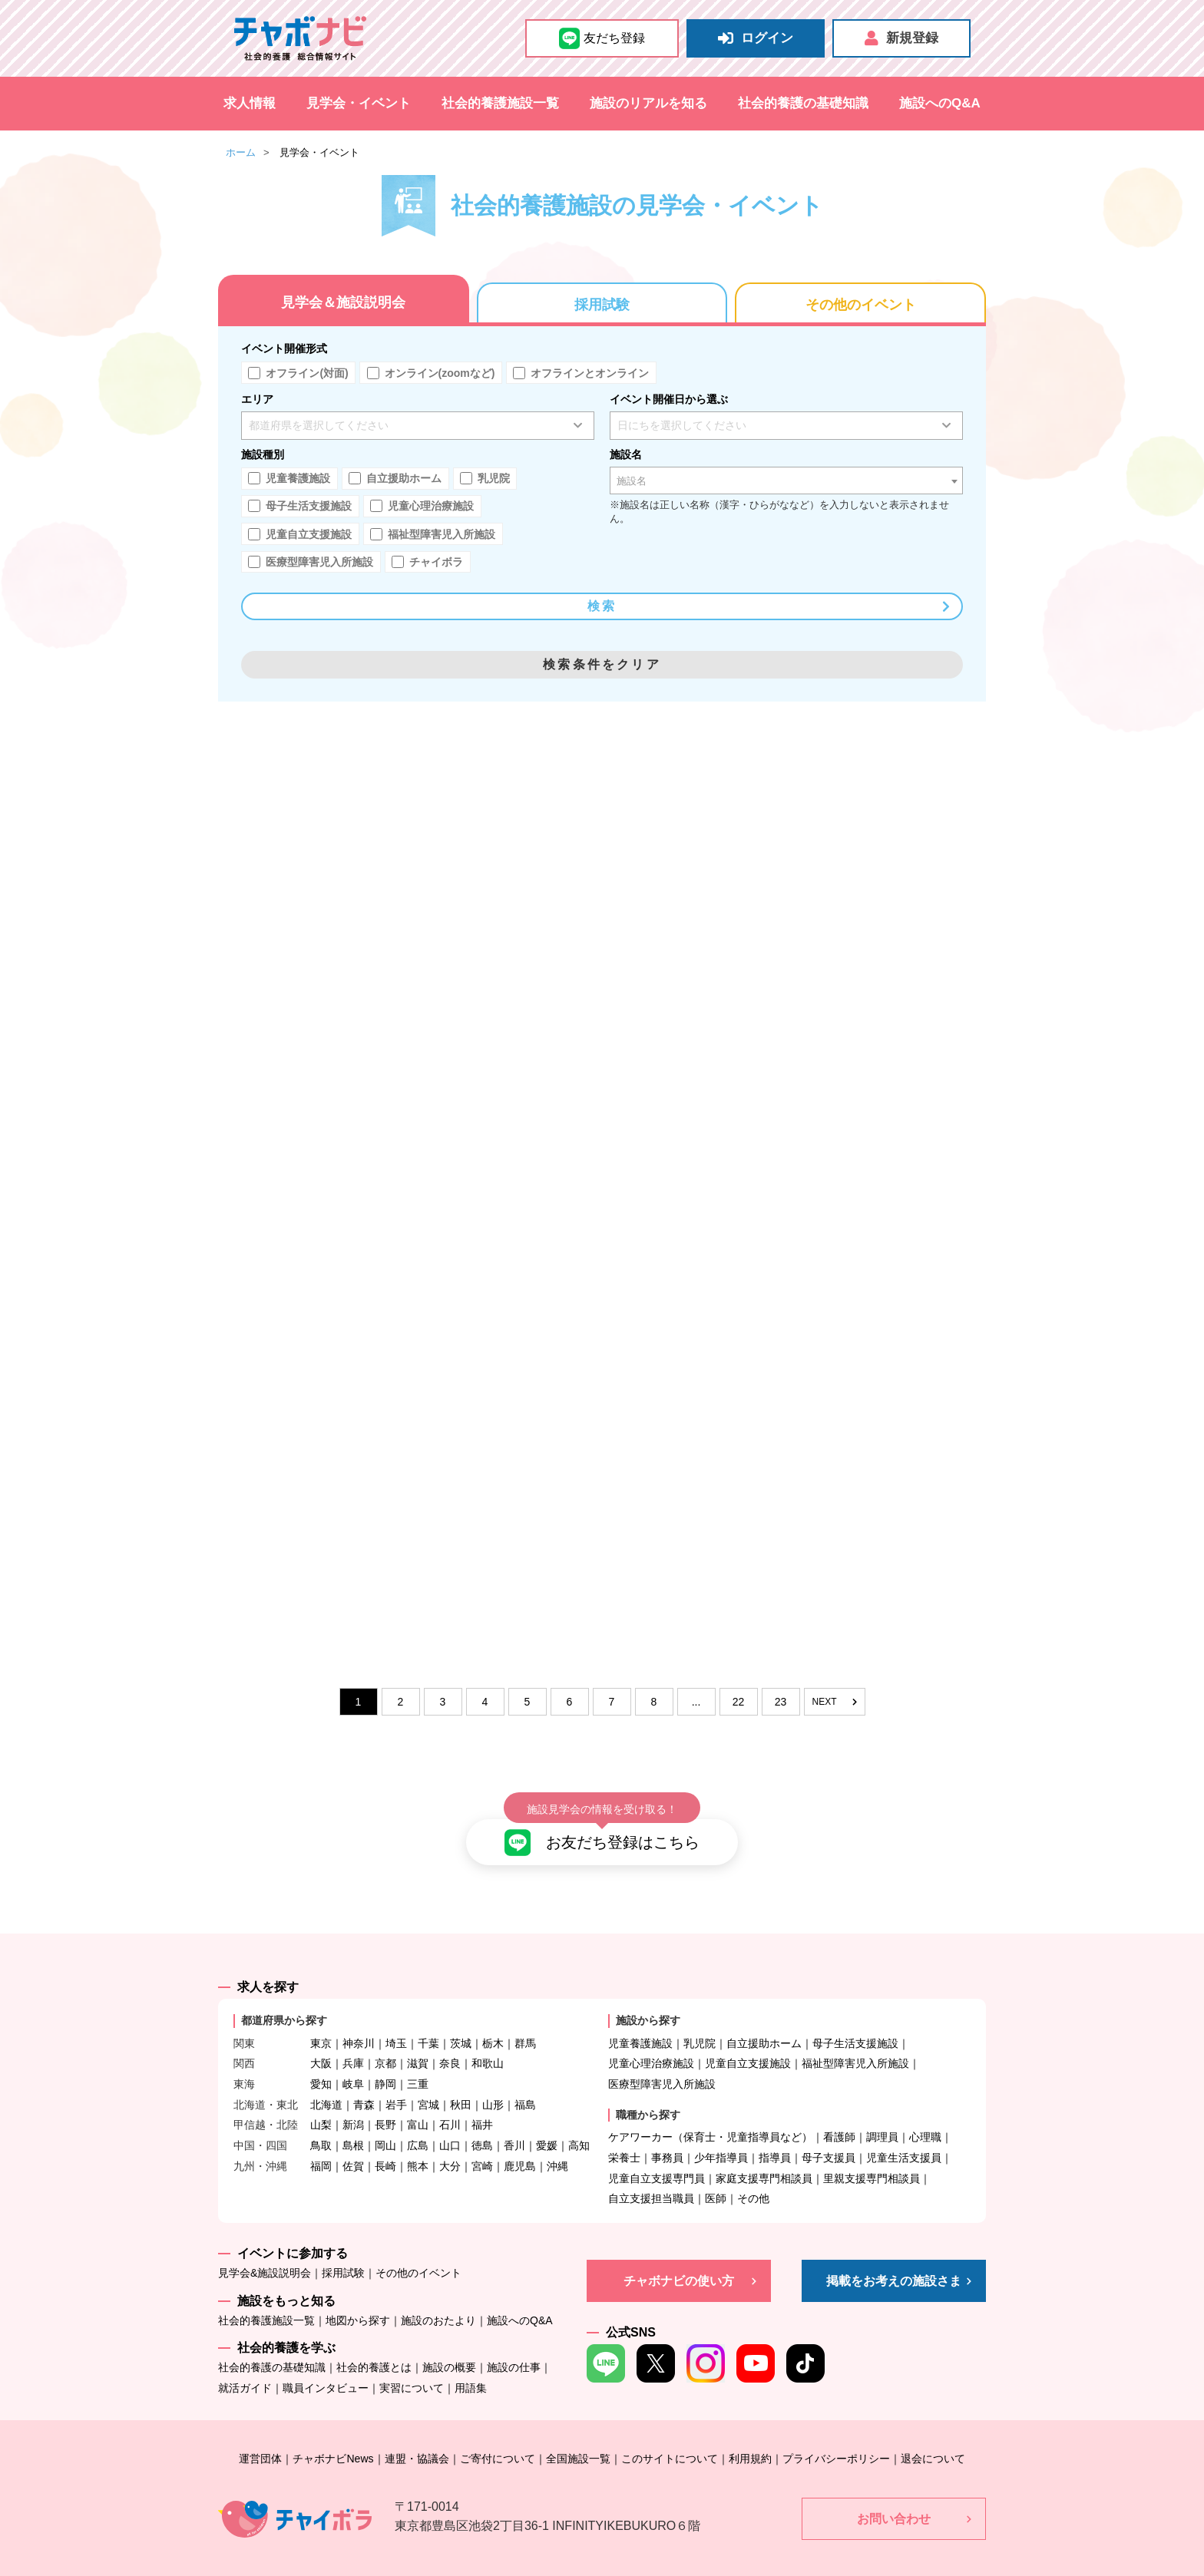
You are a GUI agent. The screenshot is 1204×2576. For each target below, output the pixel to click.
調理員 (882, 2114)
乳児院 (699, 2019)
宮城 (428, 2081)
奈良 (450, 2040)
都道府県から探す (284, 1997)
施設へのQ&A (940, 103)
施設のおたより (438, 2296)
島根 (353, 2122)
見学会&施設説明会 (264, 2250)
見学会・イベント (358, 103)
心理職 (925, 2114)
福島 (525, 2081)
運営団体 (260, 2435)
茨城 (460, 2019)
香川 (514, 2122)
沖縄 (557, 2142)
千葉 (428, 2019)
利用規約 (750, 2435)
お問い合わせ (894, 2495)
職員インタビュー (326, 2365)
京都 (385, 2040)
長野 (385, 2101)
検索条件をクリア (602, 664)
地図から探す (358, 2296)
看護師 (839, 2114)
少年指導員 (721, 2134)
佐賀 (353, 2142)
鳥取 (321, 2122)
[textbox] (786, 481)
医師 (715, 2175)
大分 (450, 2142)
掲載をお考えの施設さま (893, 2257)
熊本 (417, 2142)
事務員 (667, 2134)
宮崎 (482, 2142)
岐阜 (353, 2061)
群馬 (525, 2019)
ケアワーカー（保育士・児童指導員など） (710, 2114)
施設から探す (648, 1997)
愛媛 (546, 2122)
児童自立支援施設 (748, 2040)
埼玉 (396, 2019)
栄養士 (624, 2134)
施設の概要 (449, 2344)
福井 (482, 2101)
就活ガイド (245, 2365)
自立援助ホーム (764, 2019)
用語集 (471, 2365)
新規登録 (901, 38)
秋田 (460, 2081)
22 (739, 1702)
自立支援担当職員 (651, 2175)
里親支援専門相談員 (871, 2154)
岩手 (396, 2081)
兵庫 (353, 2040)
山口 (450, 2122)
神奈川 (358, 2019)
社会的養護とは (374, 2344)
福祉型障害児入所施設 (855, 2040)
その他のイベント (860, 304)
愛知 (321, 2061)
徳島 (482, 2122)
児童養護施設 (640, 2019)
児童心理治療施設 (651, 2040)
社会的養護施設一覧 (500, 103)
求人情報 (249, 103)
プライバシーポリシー (836, 2435)
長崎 (385, 2142)
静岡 (385, 2061)
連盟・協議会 (417, 2435)
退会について (933, 2435)
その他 (753, 2175)
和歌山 (487, 2040)
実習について (411, 2365)
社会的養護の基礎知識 (803, 103)
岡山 (385, 2122)
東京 (321, 2019)
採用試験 (602, 304)
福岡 (321, 2142)
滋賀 (417, 2040)
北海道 (326, 2081)
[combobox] (786, 480)
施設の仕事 (514, 2344)
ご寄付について (497, 2435)
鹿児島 (520, 2142)
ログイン (755, 38)
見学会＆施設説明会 (343, 302)
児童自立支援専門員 (656, 2154)
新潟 (353, 2101)
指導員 (775, 2134)
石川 (450, 2101)
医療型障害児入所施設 (662, 2061)
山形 (493, 2081)
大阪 (321, 2040)
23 (781, 1702)
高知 (579, 2122)
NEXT (834, 1701)
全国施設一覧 (578, 2435)
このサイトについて (669, 2435)
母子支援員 (828, 2134)
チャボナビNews (333, 2435)
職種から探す (648, 2091)
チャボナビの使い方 (679, 2257)
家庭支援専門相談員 (764, 2154)
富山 (417, 2101)
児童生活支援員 (903, 2134)
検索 (769, 606)
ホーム (241, 152)
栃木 (493, 2019)
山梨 (321, 2101)
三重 (417, 2061)
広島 (417, 2122)
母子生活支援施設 (855, 2019)
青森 (364, 2081)
